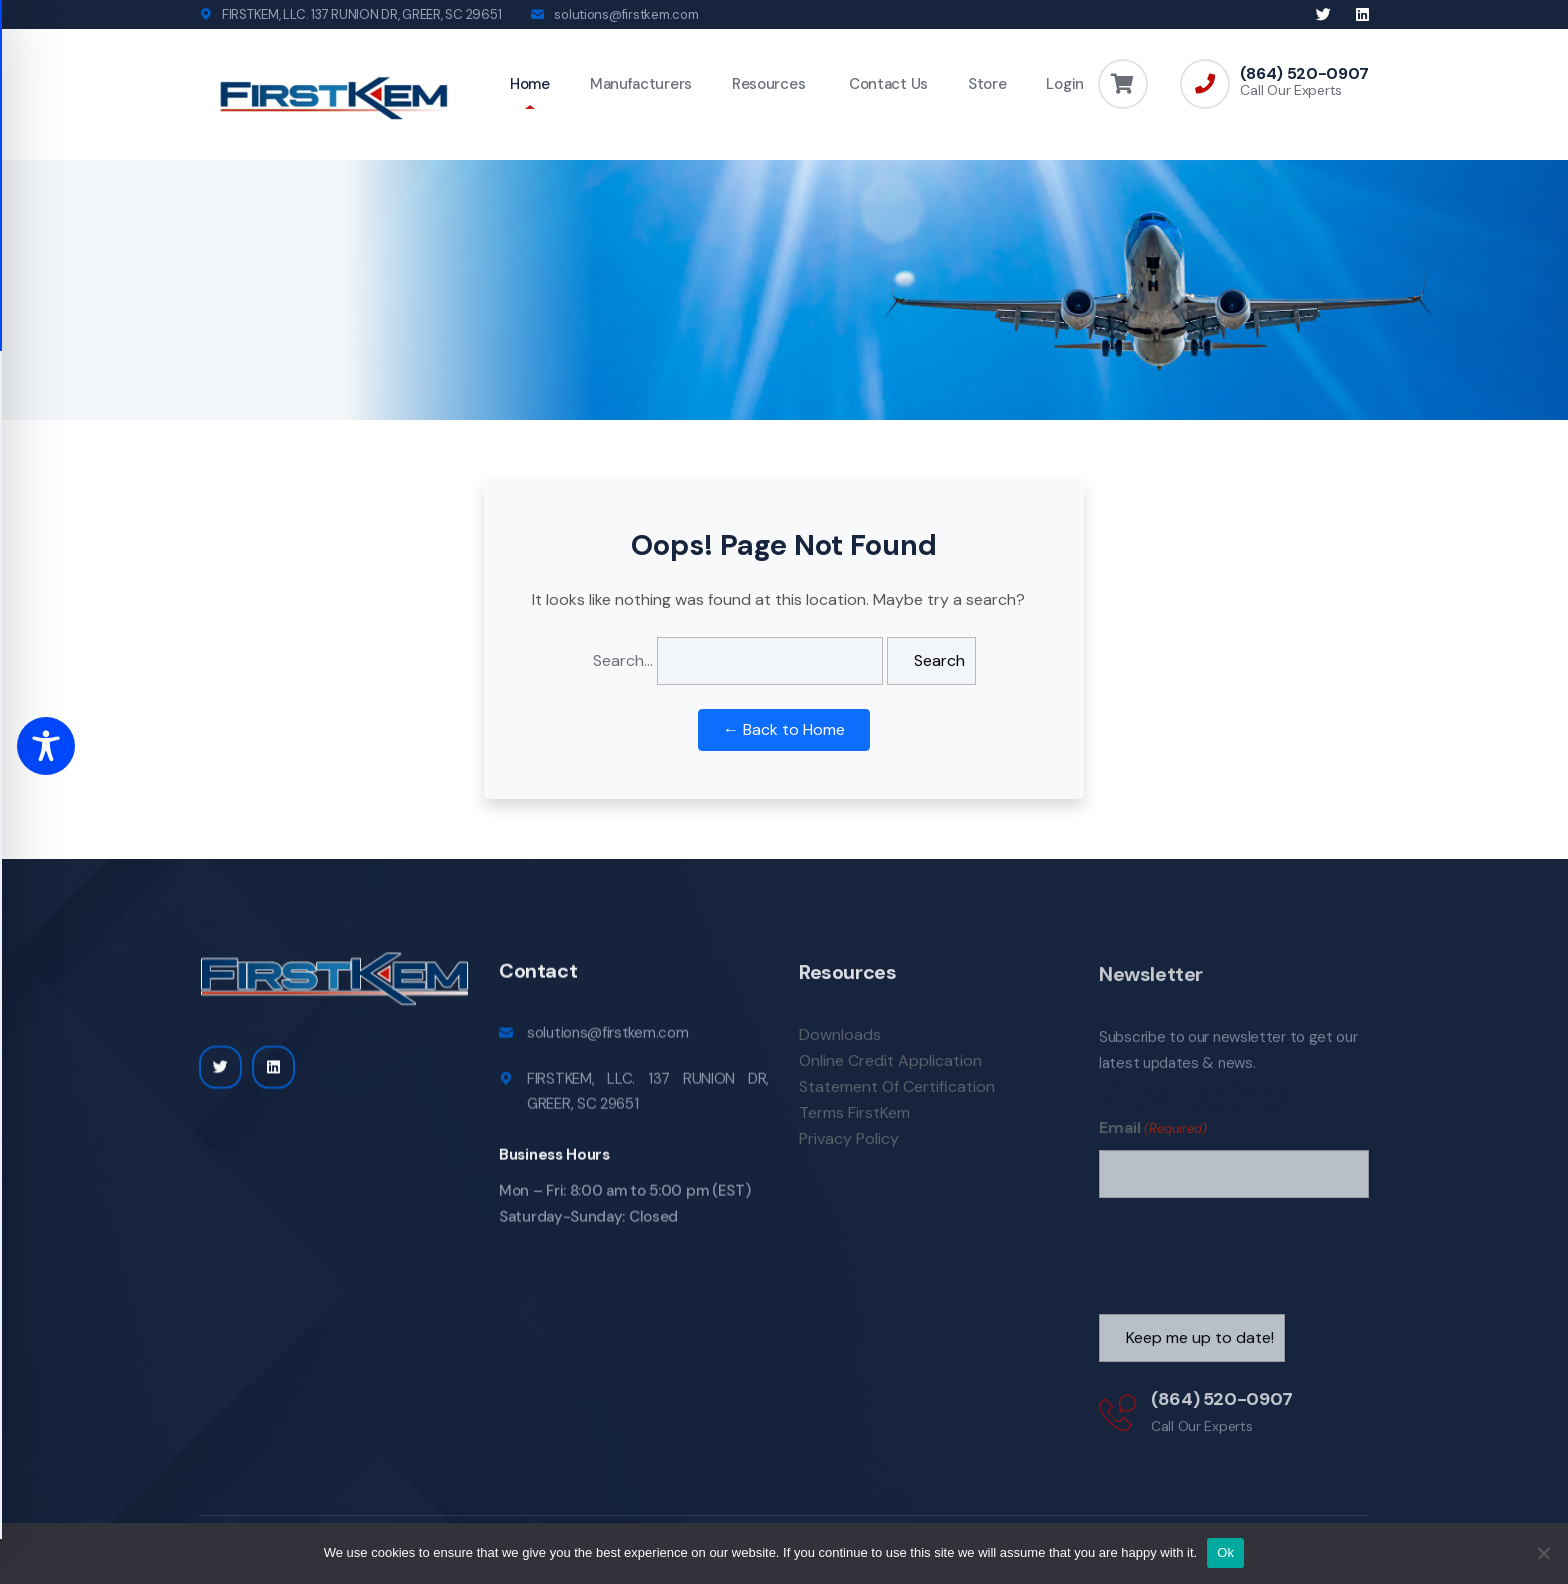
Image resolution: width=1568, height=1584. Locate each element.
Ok (1225, 1552)
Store (987, 84)
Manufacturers (641, 84)
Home (530, 84)
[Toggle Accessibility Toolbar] (46, 746)
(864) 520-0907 (1304, 74)
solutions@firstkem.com (626, 14)
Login (1065, 84)
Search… (623, 660)
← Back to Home (784, 729)
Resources (768, 84)
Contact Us (886, 84)
